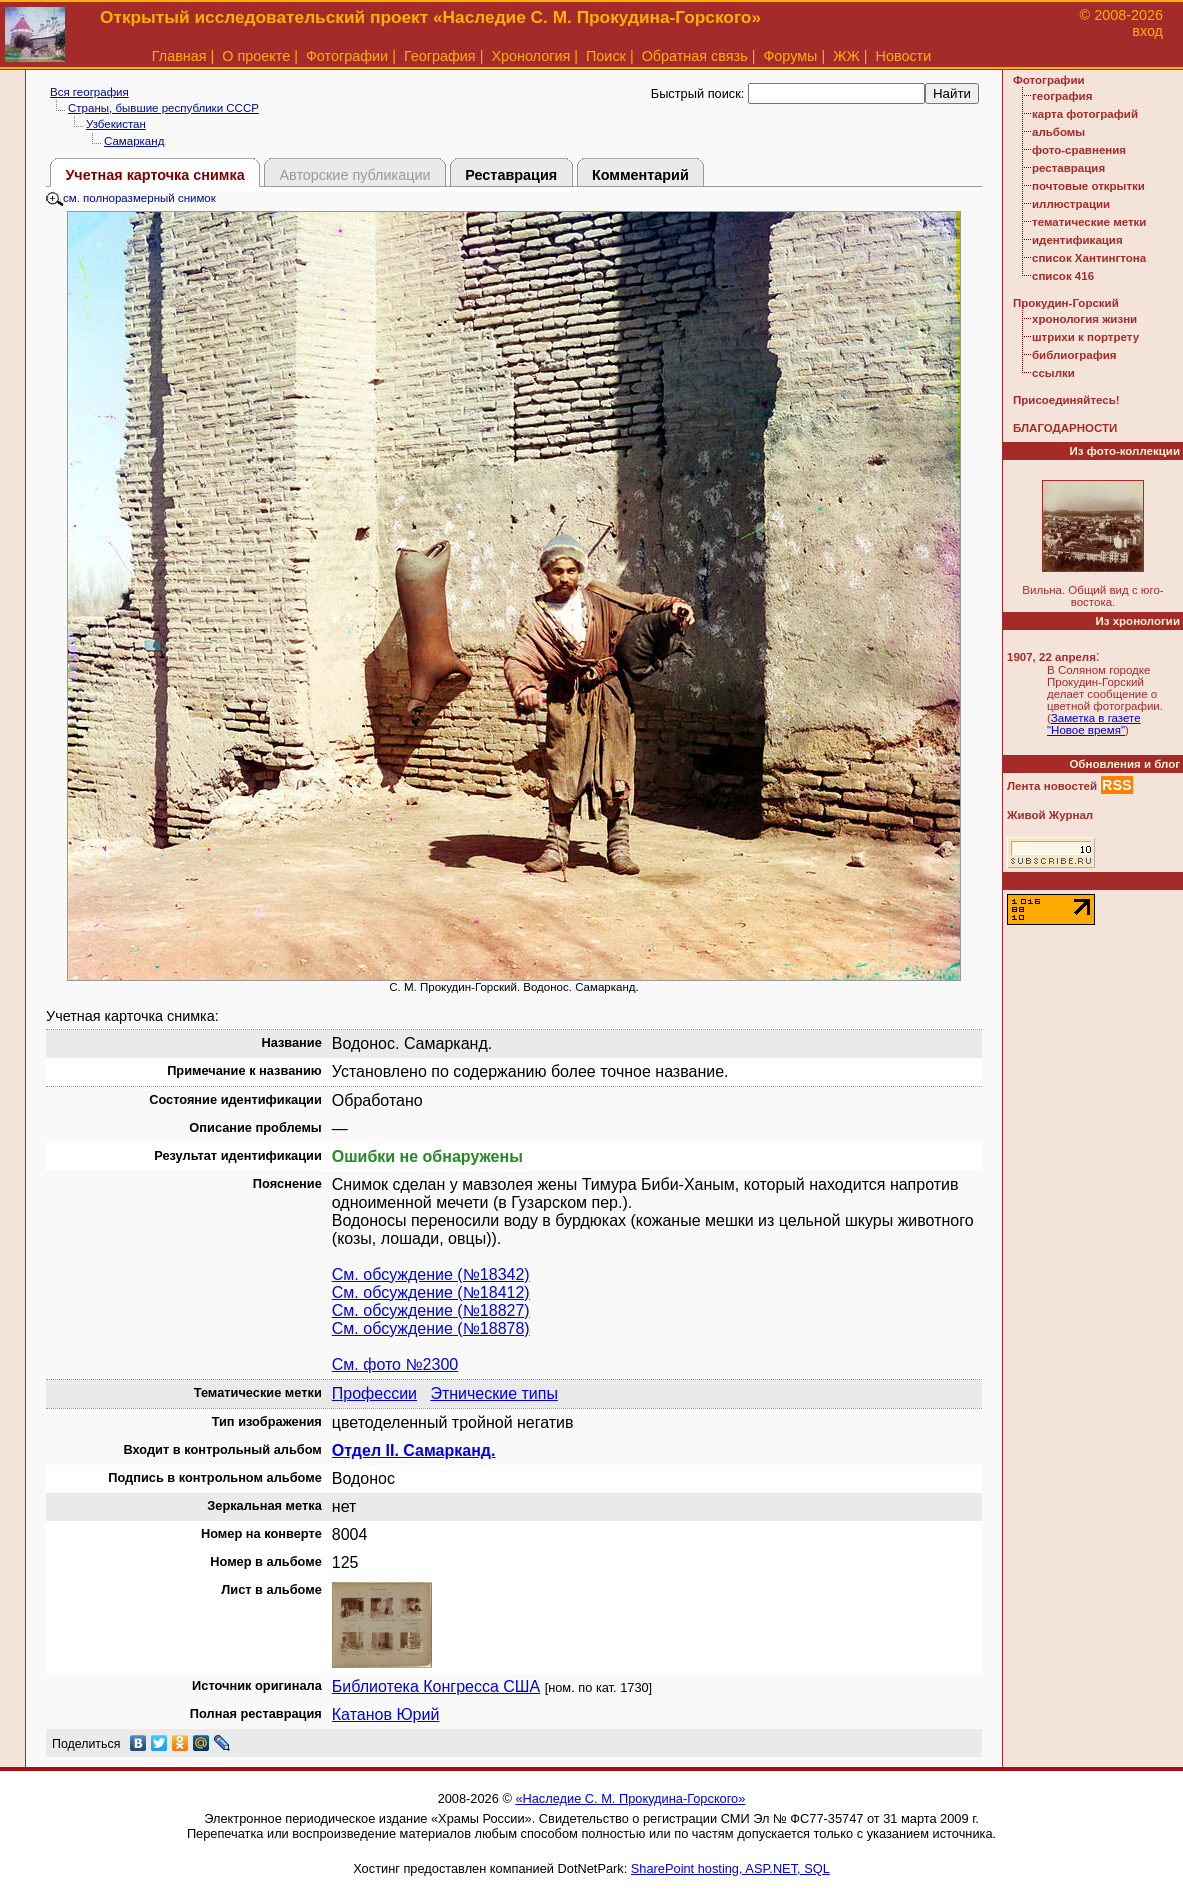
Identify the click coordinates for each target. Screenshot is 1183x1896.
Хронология (530, 56)
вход (1147, 31)
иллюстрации (1071, 204)
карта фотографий (1085, 114)
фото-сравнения (1079, 150)
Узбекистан (116, 124)
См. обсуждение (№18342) (431, 1274)
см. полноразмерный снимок (131, 198)
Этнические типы (494, 1393)
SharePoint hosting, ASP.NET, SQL (730, 1868)
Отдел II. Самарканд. (414, 1450)
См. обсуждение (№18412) (431, 1292)
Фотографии (347, 56)
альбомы (1058, 132)
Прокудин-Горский (1066, 303)
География (440, 56)
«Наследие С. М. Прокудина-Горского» (630, 1798)
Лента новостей (1052, 786)
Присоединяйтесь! (1066, 400)
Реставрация (511, 175)
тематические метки (1089, 222)
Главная (179, 56)
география (1062, 96)
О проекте (256, 56)
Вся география (89, 92)
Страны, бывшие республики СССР (163, 108)
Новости (904, 56)
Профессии (374, 1393)
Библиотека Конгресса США (436, 1686)
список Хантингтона (1089, 258)
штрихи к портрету (1085, 337)
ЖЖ (846, 56)
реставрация (1068, 168)
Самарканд (134, 141)
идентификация (1077, 240)
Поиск (606, 56)
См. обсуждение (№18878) (431, 1328)
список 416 (1063, 276)
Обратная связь (695, 56)
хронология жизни (1084, 319)
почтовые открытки (1088, 186)
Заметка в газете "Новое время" (1094, 724)
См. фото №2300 (395, 1364)
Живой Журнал (1050, 815)
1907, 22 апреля (1051, 657)
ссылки (1053, 373)
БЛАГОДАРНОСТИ (1065, 428)
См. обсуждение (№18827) (431, 1310)
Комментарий (640, 175)
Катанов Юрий (386, 1714)
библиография (1074, 355)
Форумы (790, 56)
